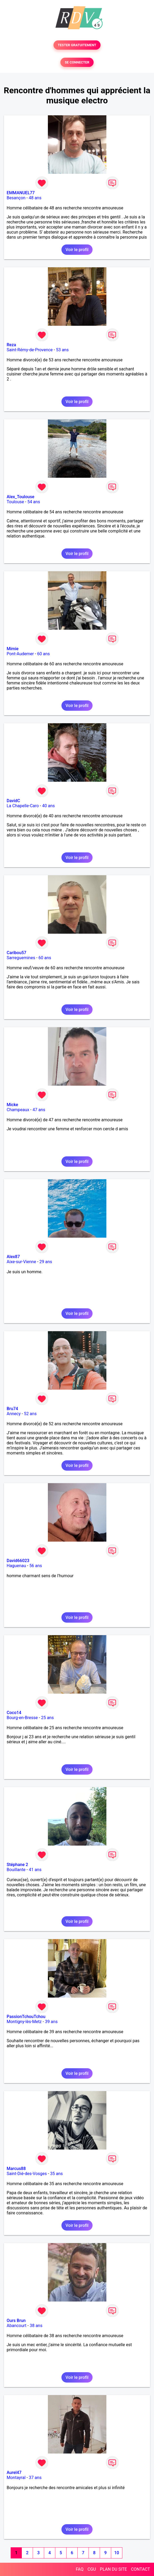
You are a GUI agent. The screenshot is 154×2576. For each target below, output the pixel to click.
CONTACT (140, 2569)
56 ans (35, 1565)
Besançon (16, 197)
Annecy (14, 1413)
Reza (11, 344)
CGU (92, 2569)
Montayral (16, 2477)
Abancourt (16, 2325)
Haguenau (16, 1565)
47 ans (38, 1109)
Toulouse (15, 501)
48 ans (35, 197)
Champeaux (18, 1109)
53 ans (62, 349)
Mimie (13, 648)
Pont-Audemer (20, 653)
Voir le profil (76, 249)
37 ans (35, 2477)
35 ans (56, 2173)
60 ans (43, 653)
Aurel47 (14, 2472)
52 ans (30, 1413)
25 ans (47, 1717)
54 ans (33, 501)
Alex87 (13, 1256)
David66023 (18, 1560)
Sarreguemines (21, 957)
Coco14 (14, 1712)
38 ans (36, 2325)
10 (116, 2552)
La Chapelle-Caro (23, 805)
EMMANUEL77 (21, 192)
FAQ (80, 2569)
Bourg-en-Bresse (22, 1717)
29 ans (45, 1261)
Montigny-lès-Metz (24, 2021)
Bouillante (16, 1869)
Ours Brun (16, 2320)
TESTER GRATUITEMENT (77, 45)
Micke (12, 1104)
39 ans (51, 2021)
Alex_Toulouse (20, 496)
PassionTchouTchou (26, 2016)
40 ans (48, 805)
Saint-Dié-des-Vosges (27, 2173)
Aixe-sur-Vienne (21, 1261)
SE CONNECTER (77, 62)
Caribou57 (16, 952)
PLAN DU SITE (113, 2569)
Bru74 (12, 1408)
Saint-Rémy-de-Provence (30, 349)
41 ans (35, 1869)
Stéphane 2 (17, 1864)
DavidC (13, 800)
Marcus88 (16, 2168)
